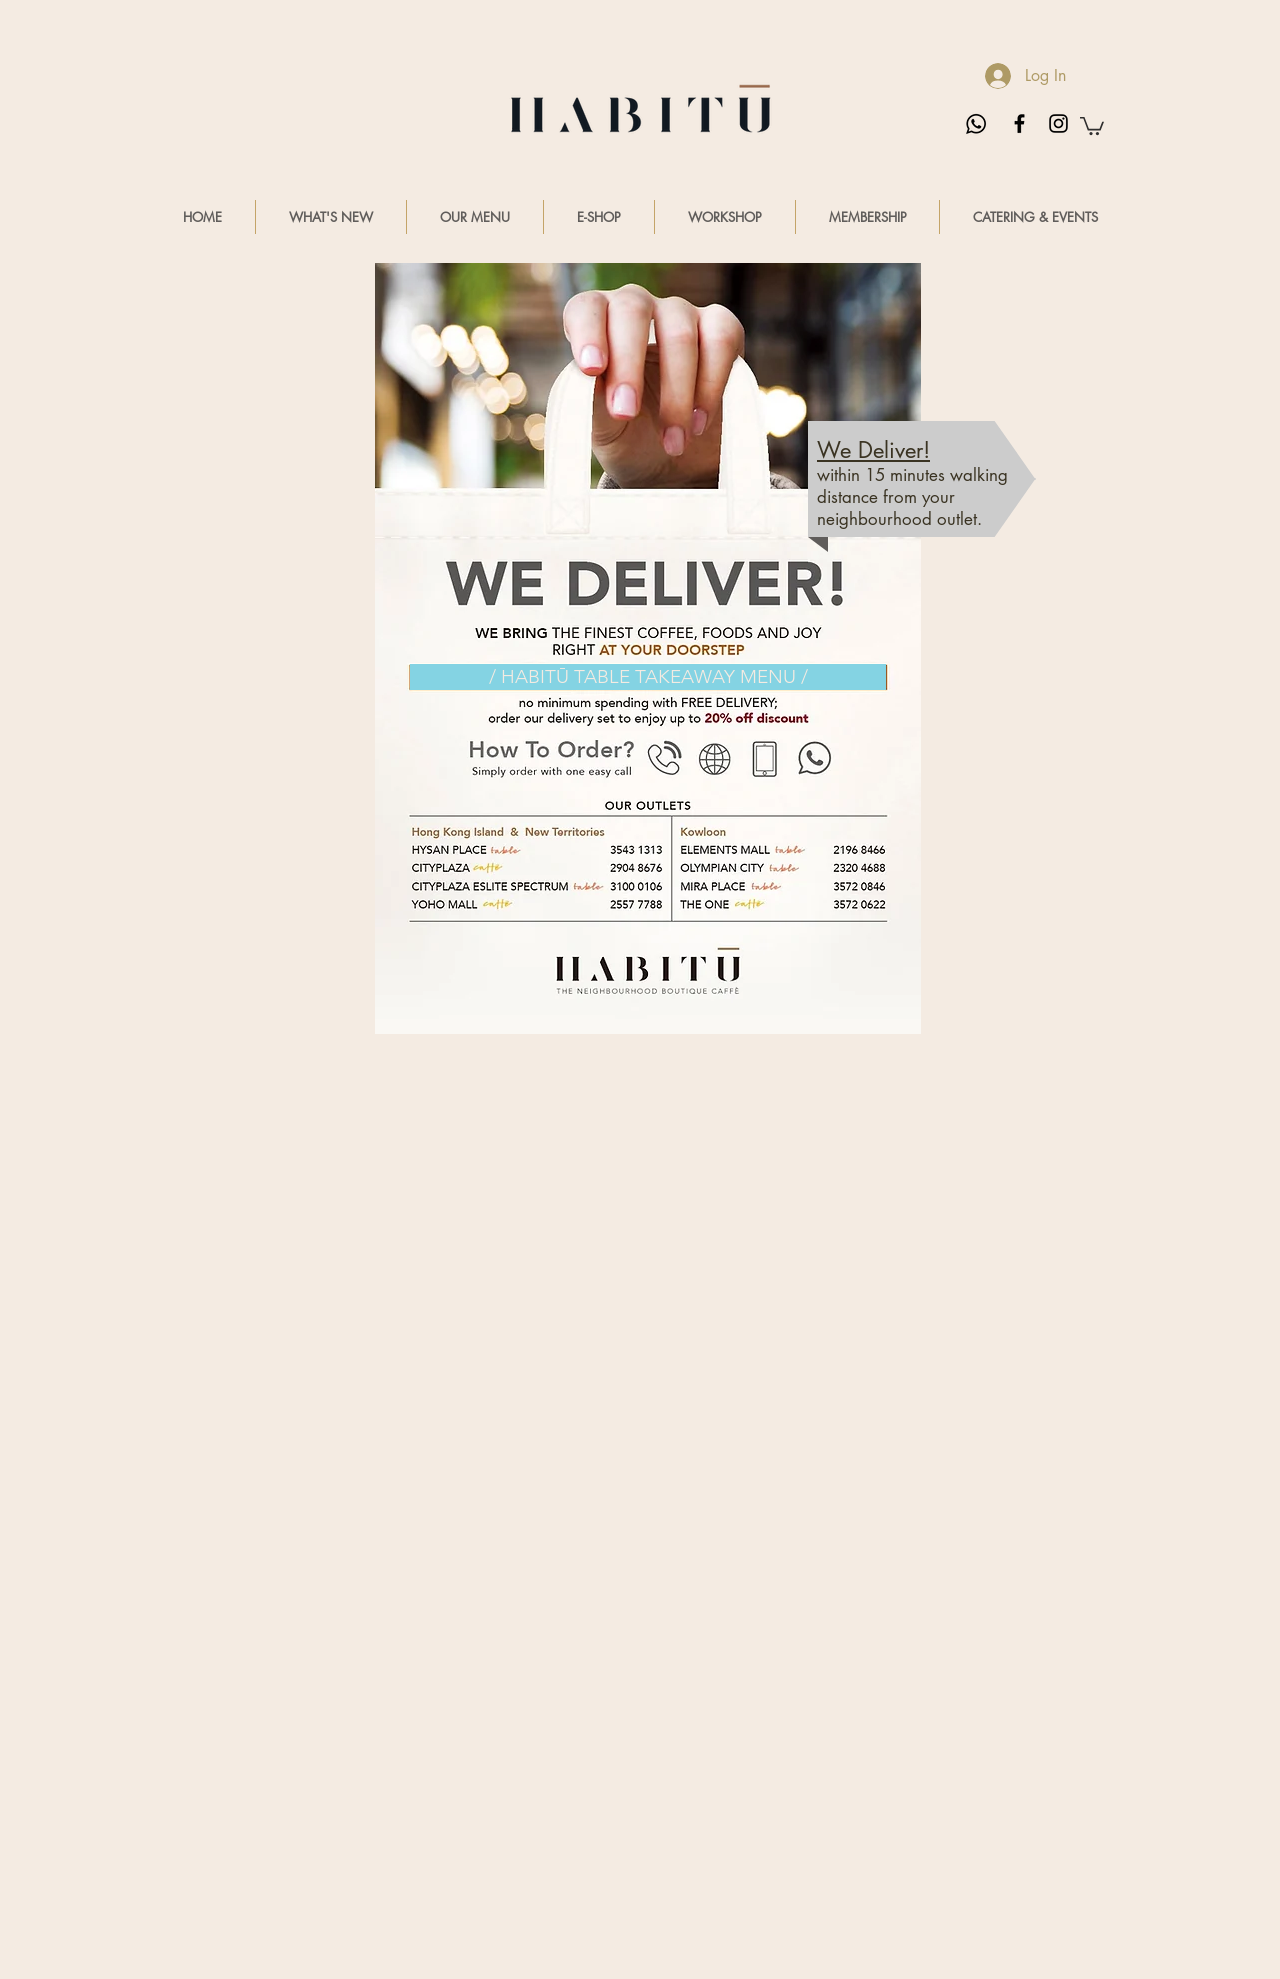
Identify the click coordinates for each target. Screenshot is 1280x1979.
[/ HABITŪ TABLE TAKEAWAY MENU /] (648, 677)
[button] (1092, 125)
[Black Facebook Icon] (1019, 123)
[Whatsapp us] (976, 124)
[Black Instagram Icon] (1058, 123)
